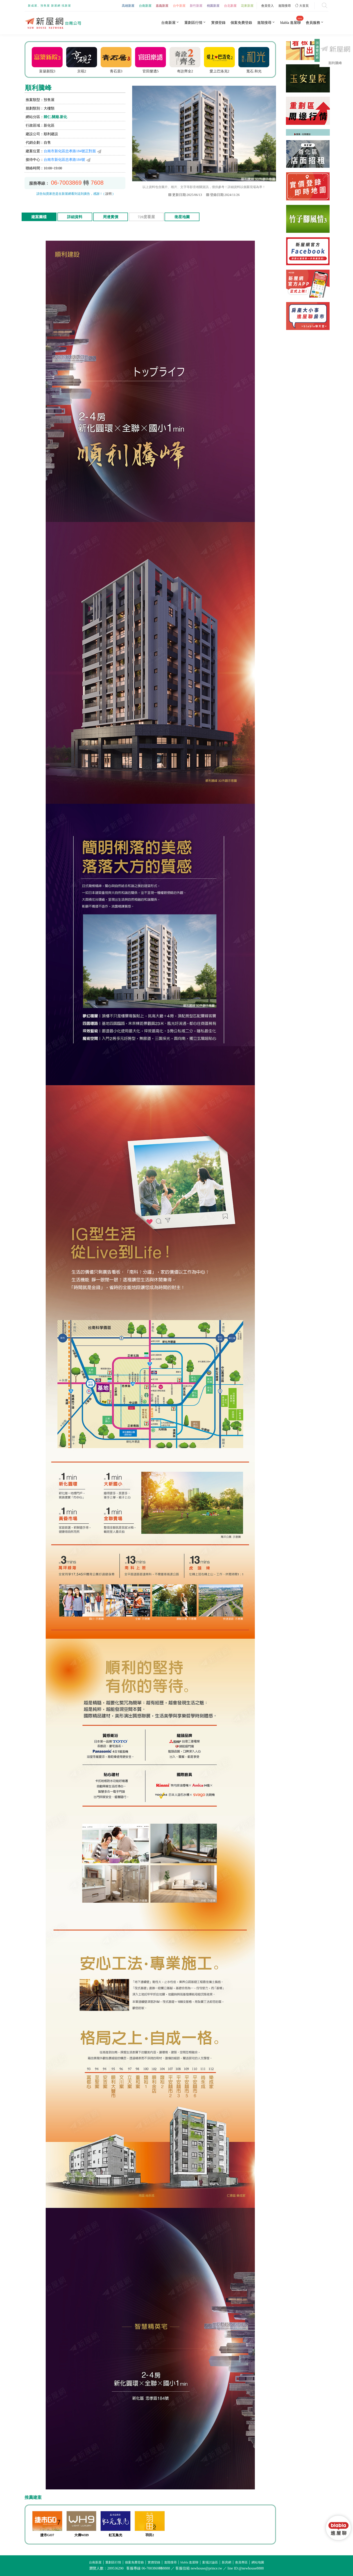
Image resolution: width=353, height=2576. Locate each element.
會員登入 (267, 5)
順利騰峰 (335, 63)
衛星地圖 (182, 217)
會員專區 (241, 2562)
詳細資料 (74, 217)
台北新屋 (230, 5)
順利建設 (51, 134)
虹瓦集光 (115, 2535)
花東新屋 (247, 5)
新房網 (226, 2562)
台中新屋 (179, 5)
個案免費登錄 (241, 23)
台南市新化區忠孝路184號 (64, 159)
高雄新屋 (128, 5)
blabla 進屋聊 (290, 22)
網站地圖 (257, 2562)
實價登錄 (218, 23)
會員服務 (313, 23)
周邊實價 (110, 217)
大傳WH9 (81, 2535)
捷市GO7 (47, 2535)
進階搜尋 (284, 5)
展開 (316, 52)
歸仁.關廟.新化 (55, 117)
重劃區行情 (193, 23)
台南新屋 (145, 5)
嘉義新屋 (162, 5)
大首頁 (302, 5)
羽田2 (149, 2535)
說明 (108, 193)
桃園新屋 (213, 5)
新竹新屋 (196, 5)
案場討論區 (210, 2562)
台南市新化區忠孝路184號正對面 (70, 151)
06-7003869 (66, 182)
